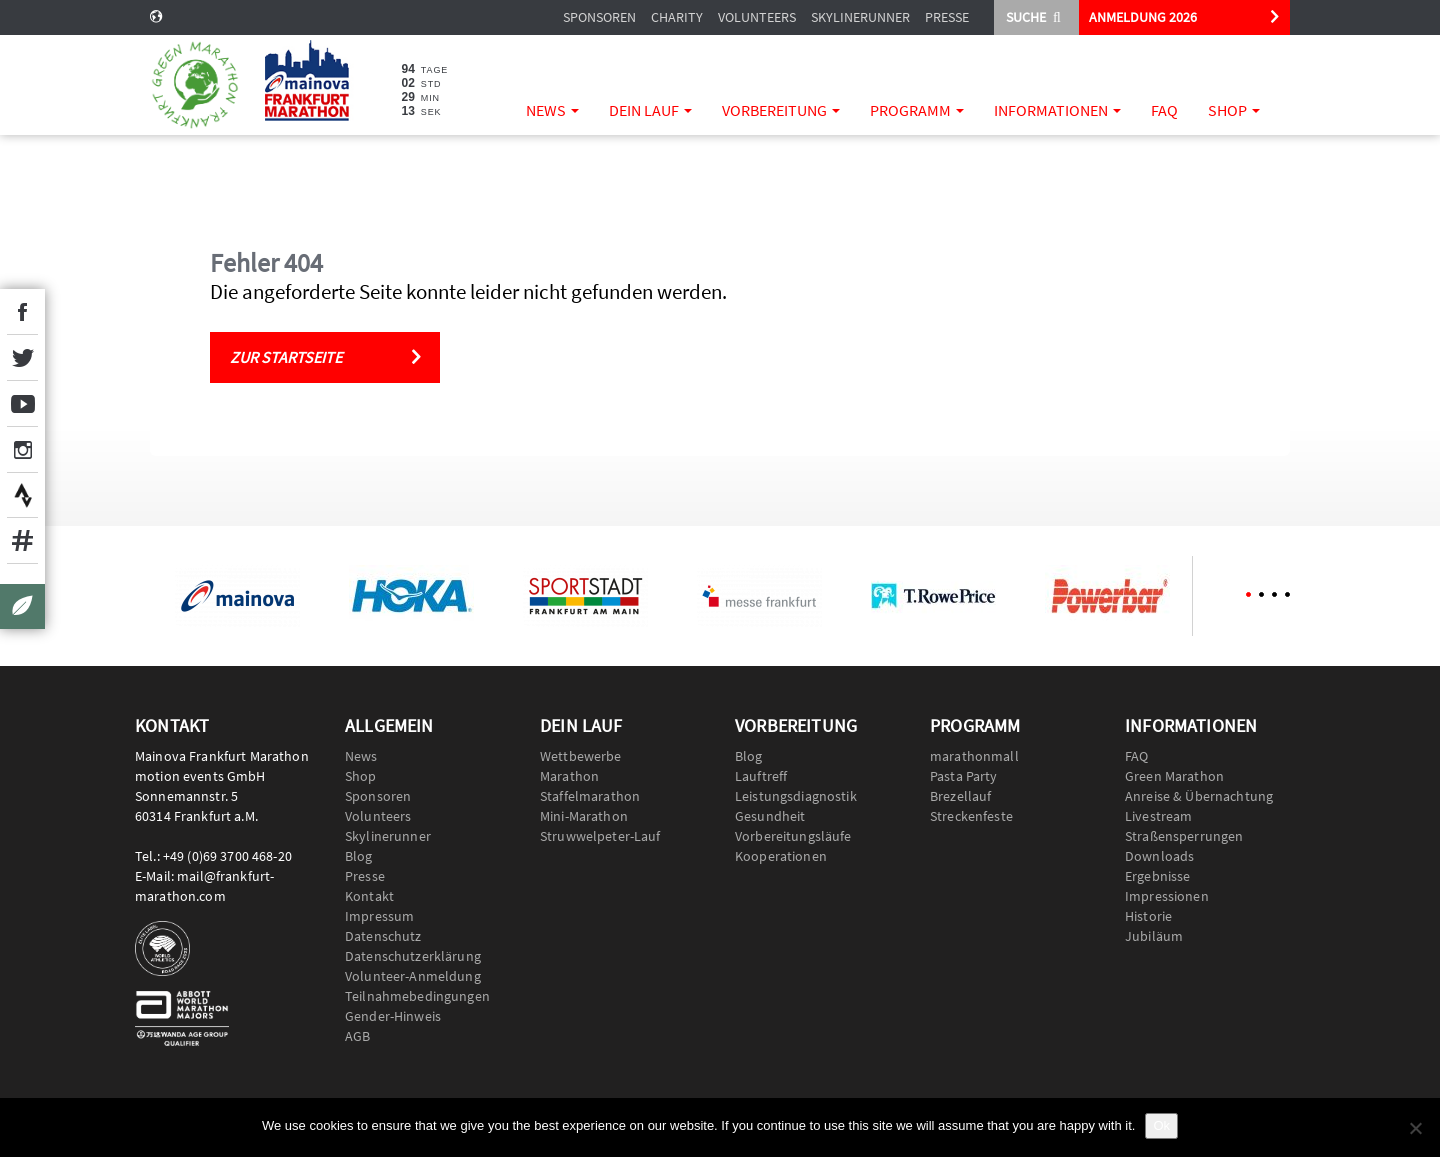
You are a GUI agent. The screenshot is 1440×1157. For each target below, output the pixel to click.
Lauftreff (761, 776)
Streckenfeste (971, 816)
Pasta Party (964, 776)
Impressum (379, 916)
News (552, 110)
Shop (1234, 110)
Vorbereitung (781, 110)
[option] (237, 596)
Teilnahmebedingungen (417, 996)
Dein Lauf (650, 110)
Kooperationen (781, 856)
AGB (357, 1036)
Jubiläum (1154, 936)
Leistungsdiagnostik (796, 796)
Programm (917, 110)
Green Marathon (1174, 776)
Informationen (1057, 110)
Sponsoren (599, 17)
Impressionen (1167, 896)
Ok (1161, 1125)
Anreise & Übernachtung (1199, 796)
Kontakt (369, 896)
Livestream (1158, 816)
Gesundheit (770, 816)
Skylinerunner (860, 17)
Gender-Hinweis (393, 1016)
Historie (1148, 916)
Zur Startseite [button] (286, 357)
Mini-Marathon (584, 816)
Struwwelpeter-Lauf (600, 836)
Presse (947, 17)
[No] (1415, 1128)
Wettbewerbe (581, 756)
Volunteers (757, 17)
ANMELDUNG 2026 (1143, 17)
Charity (677, 17)
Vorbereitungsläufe (793, 836)
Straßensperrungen (1184, 836)
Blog (359, 856)
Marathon (569, 776)
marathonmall (974, 756)
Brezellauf (960, 796)
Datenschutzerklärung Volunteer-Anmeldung (413, 966)
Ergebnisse (1157, 876)
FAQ (1164, 110)
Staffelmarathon (590, 796)
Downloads (1159, 856)
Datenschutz (383, 936)
